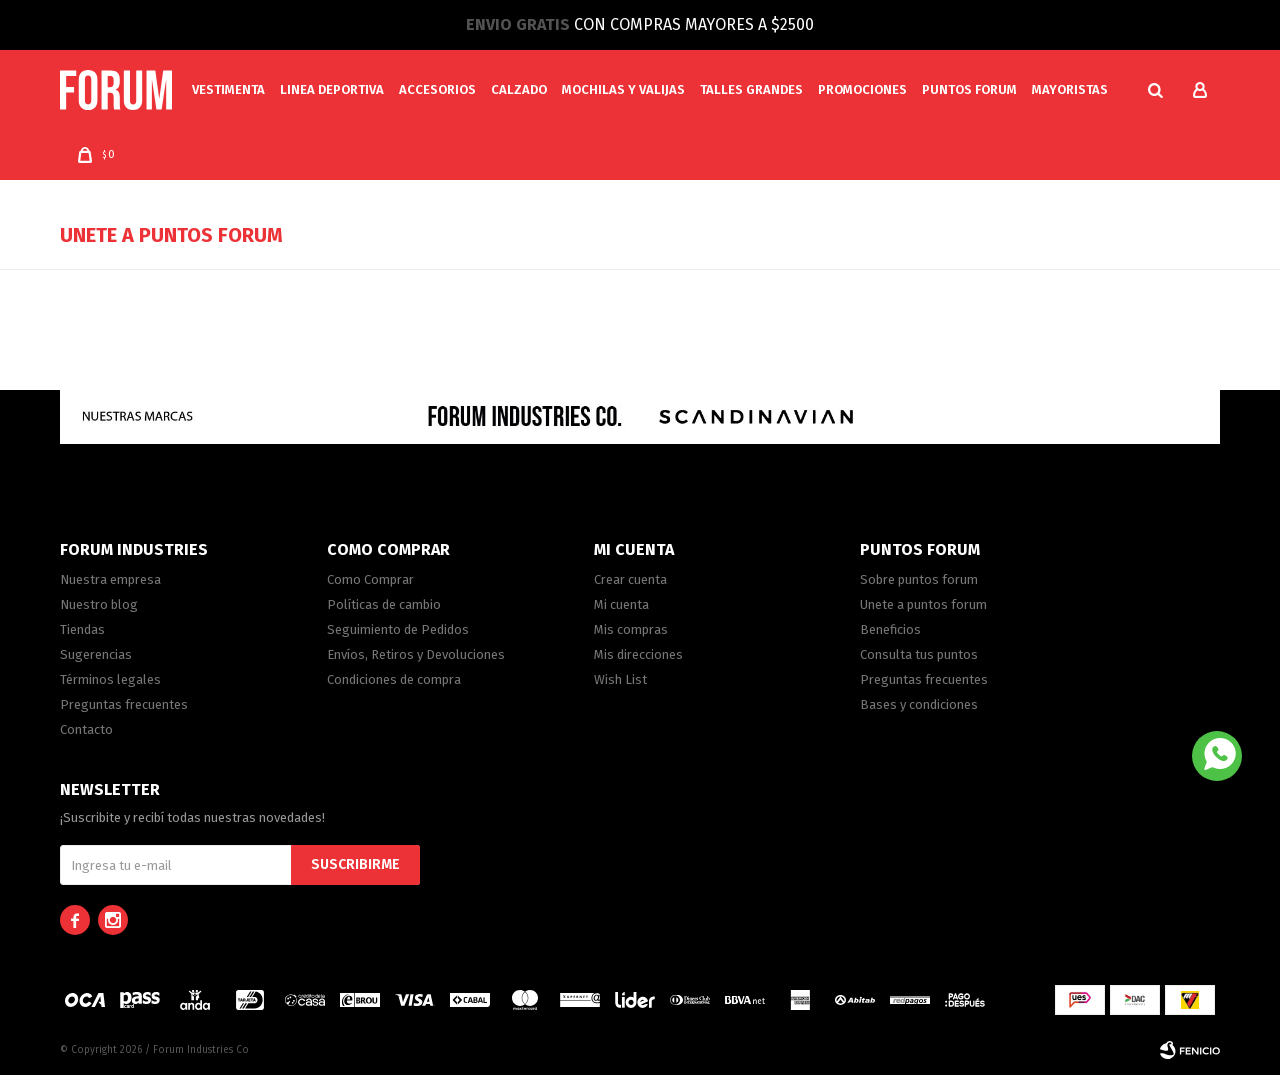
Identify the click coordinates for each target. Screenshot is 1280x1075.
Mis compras (631, 629)
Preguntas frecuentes (124, 704)
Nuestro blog (99, 604)
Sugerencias (96, 654)
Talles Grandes (751, 89)
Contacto (86, 729)
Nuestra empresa (110, 579)
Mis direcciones (638, 654)
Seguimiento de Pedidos (398, 629)
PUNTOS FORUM (969, 89)
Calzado (519, 89)
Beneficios (890, 629)
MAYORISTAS (1070, 89)
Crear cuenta (630, 579)
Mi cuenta (621, 604)
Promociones (862, 89)
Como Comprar (370, 579)
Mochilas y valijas (623, 89)
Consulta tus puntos (919, 654)
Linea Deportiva (332, 89)
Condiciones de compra (394, 679)
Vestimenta (228, 89)
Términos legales (110, 679)
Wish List (620, 679)
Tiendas (82, 629)
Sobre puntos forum (919, 579)
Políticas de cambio (384, 604)
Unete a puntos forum (923, 604)
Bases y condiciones (919, 704)
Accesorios (437, 89)
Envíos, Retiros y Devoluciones (416, 654)
